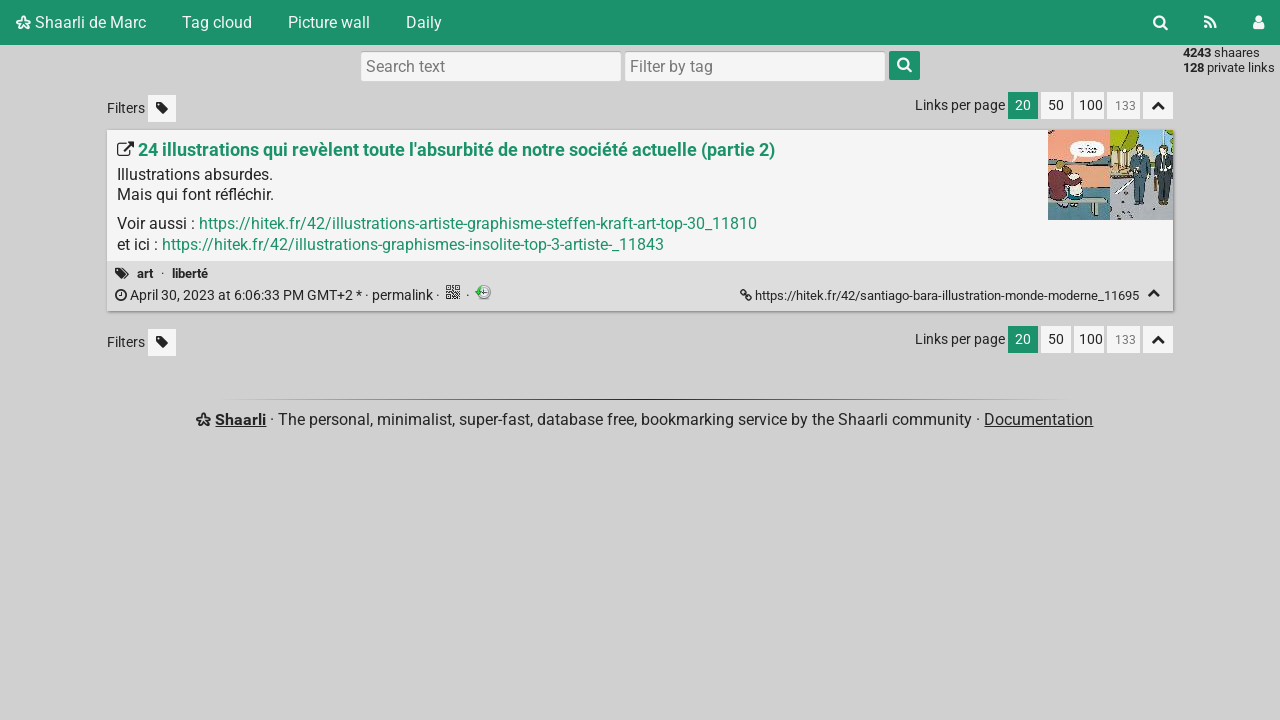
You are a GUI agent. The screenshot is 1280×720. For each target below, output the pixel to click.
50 (1056, 105)
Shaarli (240, 419)
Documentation (1038, 419)
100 (1091, 105)
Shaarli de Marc (81, 22)
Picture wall (329, 22)
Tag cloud (217, 22)
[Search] (1160, 22)
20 (1023, 105)
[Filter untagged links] (162, 108)
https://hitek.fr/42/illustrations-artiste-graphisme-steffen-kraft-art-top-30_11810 (478, 223)
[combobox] (755, 66)
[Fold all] (1158, 105)
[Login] (1258, 22)
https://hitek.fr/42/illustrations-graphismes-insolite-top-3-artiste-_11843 (413, 244)
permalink (275, 295)
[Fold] (1153, 293)
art (145, 273)
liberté (190, 273)
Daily (424, 22)
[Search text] (491, 66)
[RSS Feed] (1210, 22)
